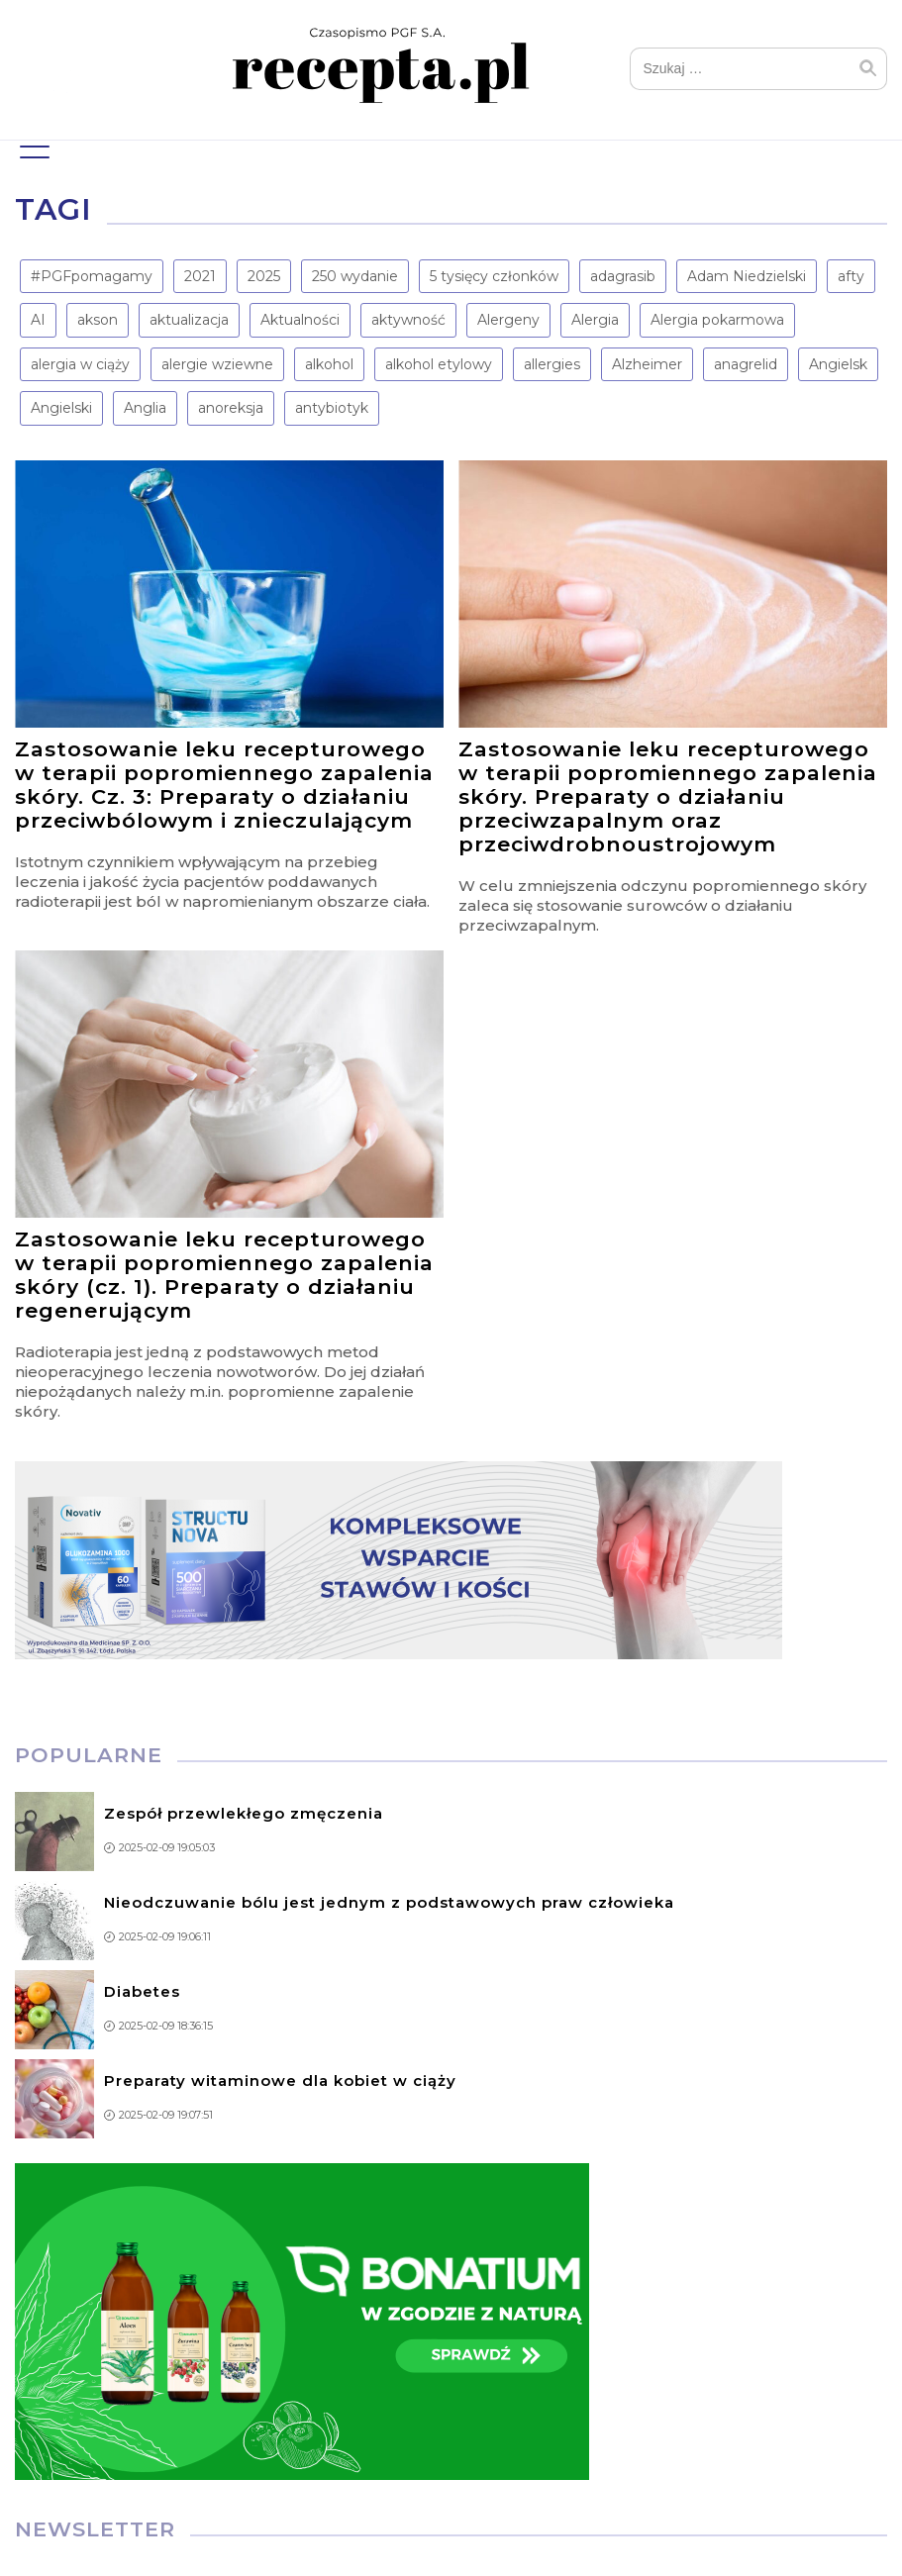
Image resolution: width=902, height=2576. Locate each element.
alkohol (329, 364)
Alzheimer (647, 364)
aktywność (408, 320)
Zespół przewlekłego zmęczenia (243, 1813)
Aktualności (300, 320)
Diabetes (142, 1991)
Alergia (595, 320)
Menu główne (32, 143)
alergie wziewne (217, 364)
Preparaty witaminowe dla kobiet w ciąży (280, 2080)
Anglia (145, 408)
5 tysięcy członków (494, 276)
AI (38, 320)
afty (851, 276)
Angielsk (838, 364)
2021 (200, 276)
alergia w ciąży (80, 364)
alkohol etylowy (438, 364)
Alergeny (508, 320)
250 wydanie (355, 276)
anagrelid (745, 364)
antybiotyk (331, 408)
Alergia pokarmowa (717, 320)
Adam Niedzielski (746, 276)
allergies (552, 364)
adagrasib (622, 276)
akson (97, 320)
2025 (264, 276)
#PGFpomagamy (91, 276)
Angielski (61, 408)
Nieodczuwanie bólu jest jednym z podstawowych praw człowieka (389, 1902)
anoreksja (230, 408)
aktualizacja (189, 320)
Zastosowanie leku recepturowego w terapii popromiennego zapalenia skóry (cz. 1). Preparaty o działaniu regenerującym (224, 1275)
